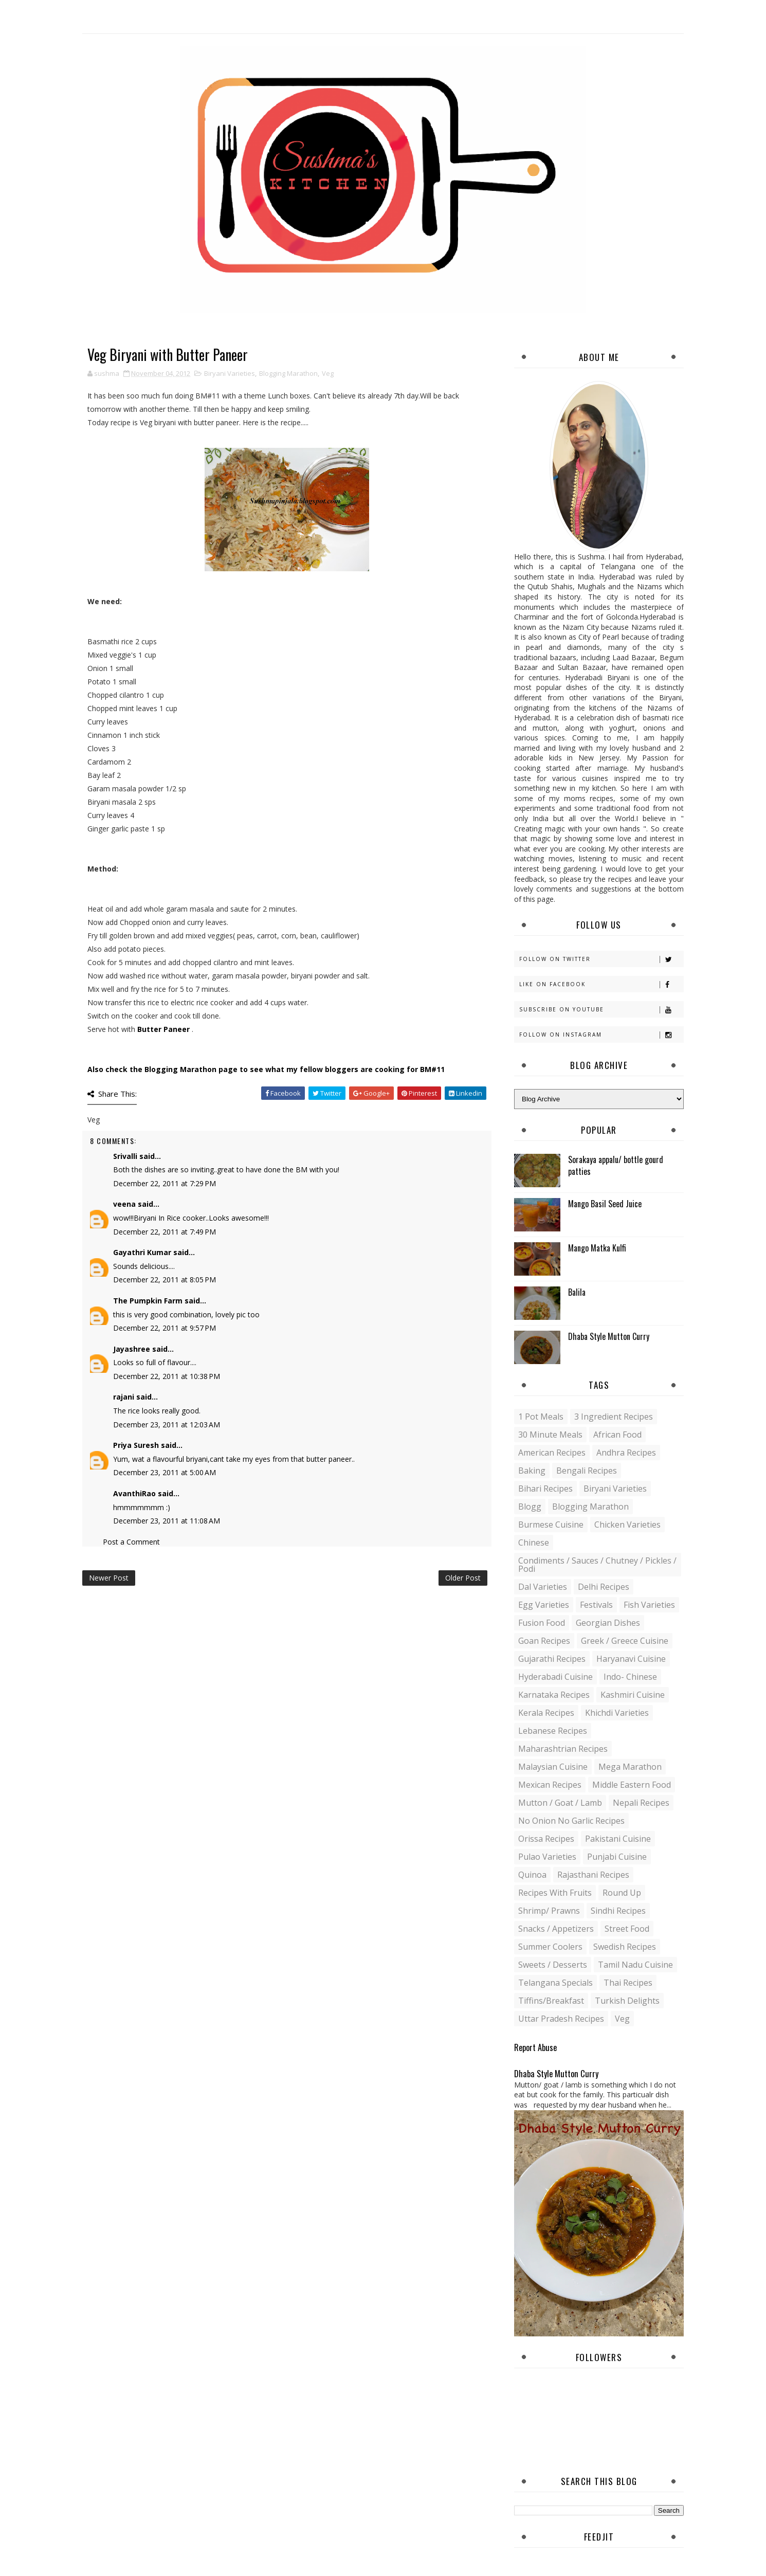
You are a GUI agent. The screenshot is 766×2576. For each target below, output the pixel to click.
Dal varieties (542, 1586)
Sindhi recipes (618, 1910)
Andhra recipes (626, 1452)
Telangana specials (555, 1982)
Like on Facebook (601, 984)
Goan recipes (544, 1640)
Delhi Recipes (603, 1586)
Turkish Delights (627, 2000)
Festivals (596, 1604)
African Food (617, 1434)
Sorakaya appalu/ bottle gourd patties (615, 1165)
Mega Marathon (630, 1766)
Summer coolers (550, 1946)
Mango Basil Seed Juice (605, 1204)
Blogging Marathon (288, 373)
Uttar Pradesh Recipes (561, 2018)
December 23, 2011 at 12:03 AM (166, 1424)
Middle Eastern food (631, 1784)
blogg (529, 1506)
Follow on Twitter (601, 959)
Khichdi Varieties (617, 1712)
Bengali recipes (586, 1470)
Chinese (533, 1542)
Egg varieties (543, 1604)
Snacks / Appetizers (556, 1928)
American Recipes (552, 1452)
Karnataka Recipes (554, 1694)
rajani (123, 1397)
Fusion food (541, 1622)
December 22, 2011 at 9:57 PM (164, 1328)
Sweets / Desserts (552, 1964)
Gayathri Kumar (142, 1252)
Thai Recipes (628, 1982)
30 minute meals (550, 1434)
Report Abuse (535, 2047)
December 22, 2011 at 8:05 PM (164, 1279)
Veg (328, 373)
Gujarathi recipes (552, 1658)
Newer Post (109, 1578)
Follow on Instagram (601, 1035)
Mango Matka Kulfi (597, 1248)
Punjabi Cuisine (617, 1856)
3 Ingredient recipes (613, 1416)
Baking (531, 1470)
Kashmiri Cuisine (632, 1694)
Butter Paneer (163, 1029)
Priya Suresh (136, 1445)
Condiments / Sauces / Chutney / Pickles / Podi (597, 1564)
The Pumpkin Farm (148, 1300)
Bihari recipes (545, 1488)
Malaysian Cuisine (553, 1766)
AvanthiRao (134, 1493)
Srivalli (125, 1156)
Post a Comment (131, 1542)
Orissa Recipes (546, 1838)
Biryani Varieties (229, 373)
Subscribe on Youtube (601, 1009)
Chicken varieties (627, 1524)
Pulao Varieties (547, 1856)
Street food (627, 1928)
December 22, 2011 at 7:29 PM (164, 1183)
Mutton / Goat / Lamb (560, 1802)
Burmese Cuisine (550, 1524)
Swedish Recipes (624, 1946)
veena (124, 1204)
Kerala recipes (546, 1712)
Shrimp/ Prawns (549, 1910)
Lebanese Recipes (552, 1730)
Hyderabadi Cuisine (555, 1676)
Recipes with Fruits (555, 1892)
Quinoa (532, 1874)
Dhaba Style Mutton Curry (608, 1336)
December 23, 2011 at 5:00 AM (164, 1472)
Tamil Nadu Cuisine (635, 1964)
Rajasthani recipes (593, 1874)
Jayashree (131, 1349)
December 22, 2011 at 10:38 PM (166, 1376)
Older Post (463, 1578)
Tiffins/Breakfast (551, 2000)
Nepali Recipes (641, 1802)
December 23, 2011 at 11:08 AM (166, 1521)
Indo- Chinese (630, 1676)
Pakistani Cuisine (618, 1838)
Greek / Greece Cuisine (624, 1640)
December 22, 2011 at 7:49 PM (164, 1232)
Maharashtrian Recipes (563, 1748)
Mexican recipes (549, 1784)
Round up (622, 1892)
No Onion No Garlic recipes (571, 1820)
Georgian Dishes (608, 1622)
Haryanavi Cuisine (631, 1658)
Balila (577, 1292)
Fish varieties (649, 1604)
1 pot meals (540, 1416)
